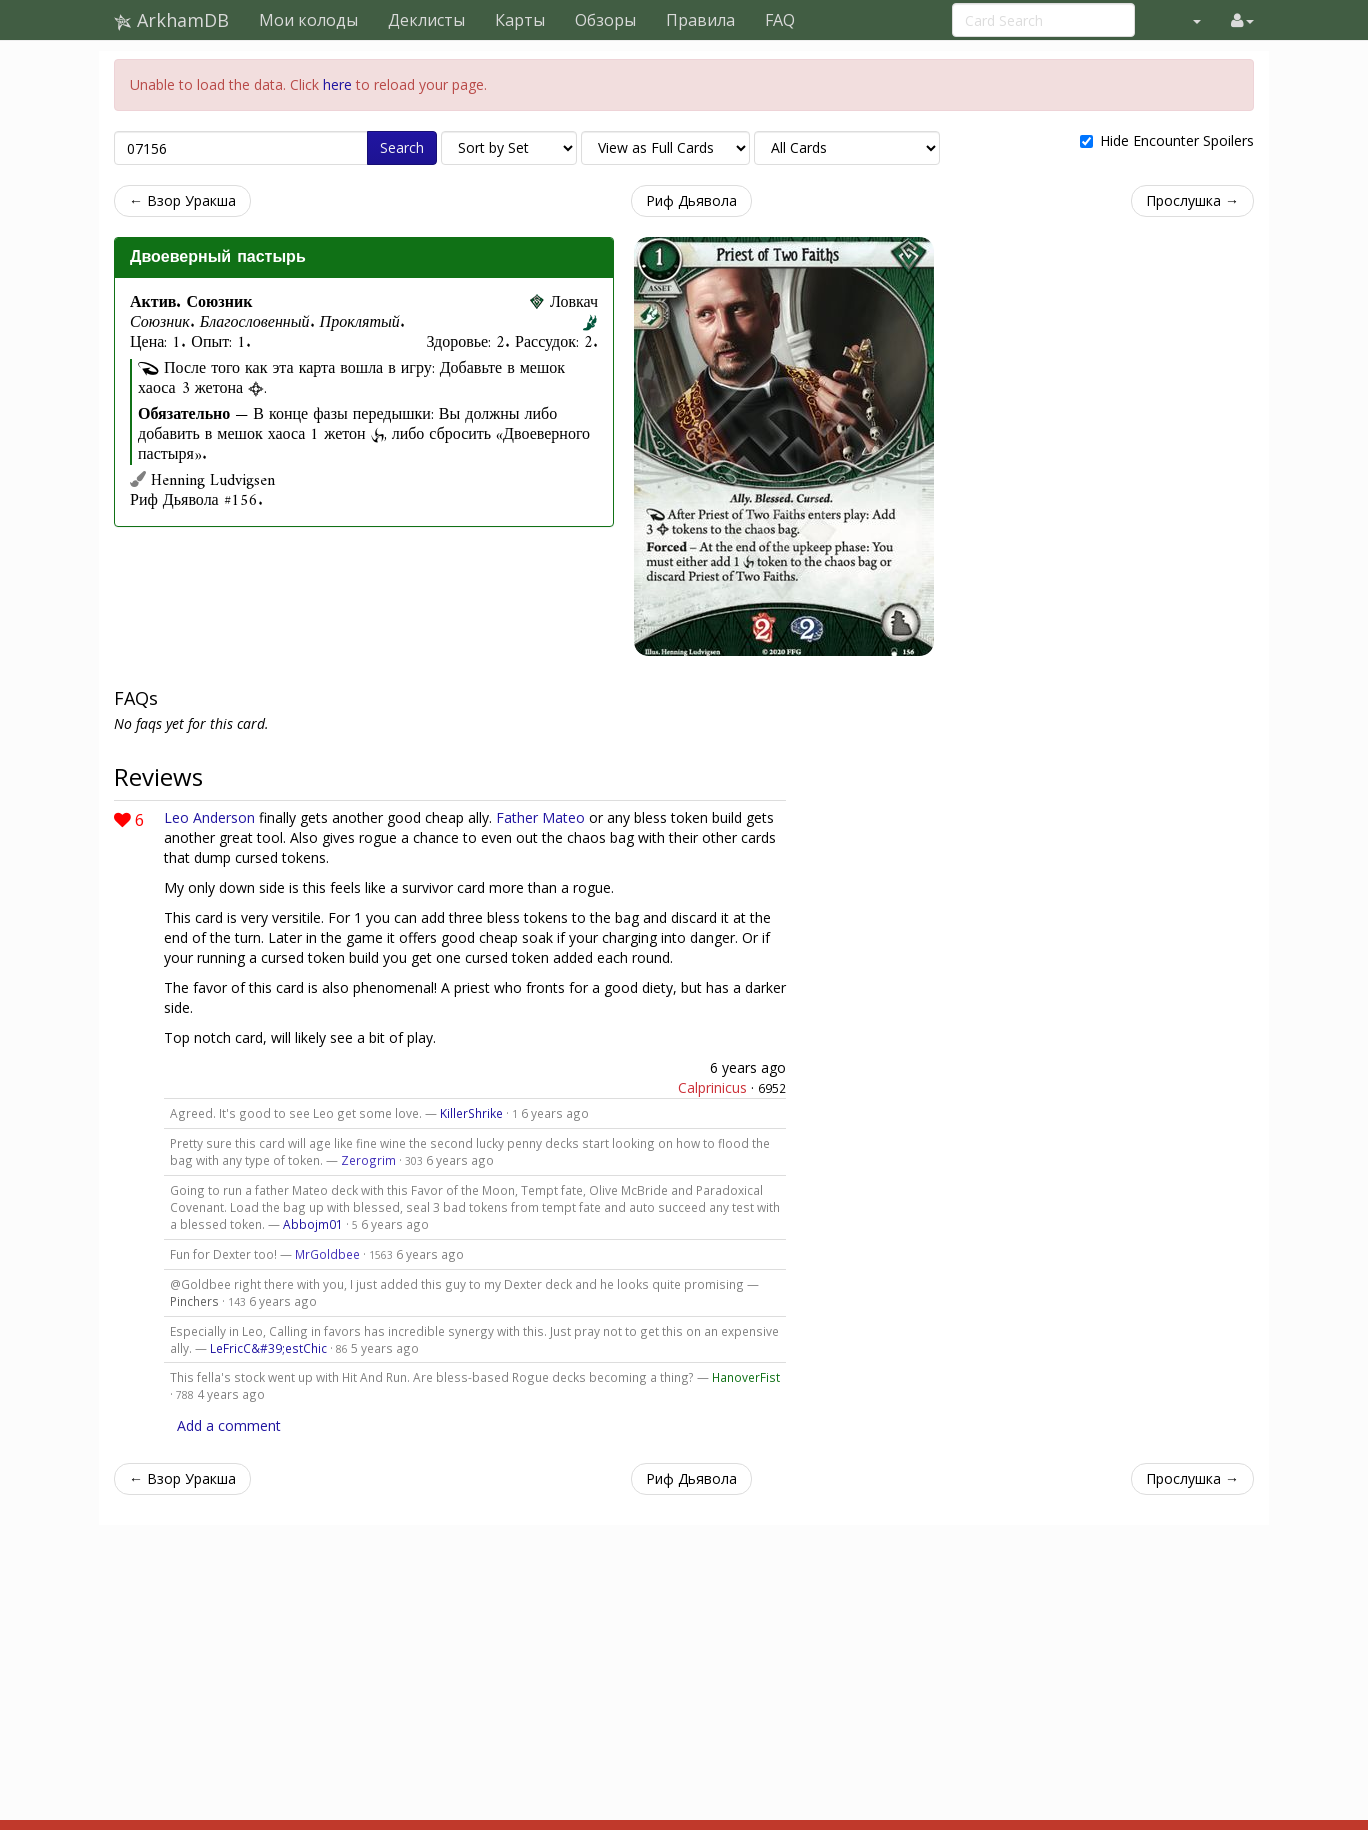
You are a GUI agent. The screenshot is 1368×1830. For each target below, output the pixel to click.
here (337, 84)
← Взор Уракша (182, 200)
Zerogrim (368, 1160)
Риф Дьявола (691, 200)
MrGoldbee (327, 1254)
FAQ (780, 20)
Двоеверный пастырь (218, 257)
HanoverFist (746, 1377)
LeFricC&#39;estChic (268, 1348)
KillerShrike (471, 1113)
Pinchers (194, 1301)
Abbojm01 (313, 1224)
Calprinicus (712, 1087)
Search (402, 147)
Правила (700, 20)
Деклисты (426, 20)
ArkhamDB (171, 20)
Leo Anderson (209, 817)
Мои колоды (308, 20)
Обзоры (605, 20)
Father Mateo (540, 817)
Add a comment (229, 1425)
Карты (520, 20)
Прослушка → (1192, 200)
